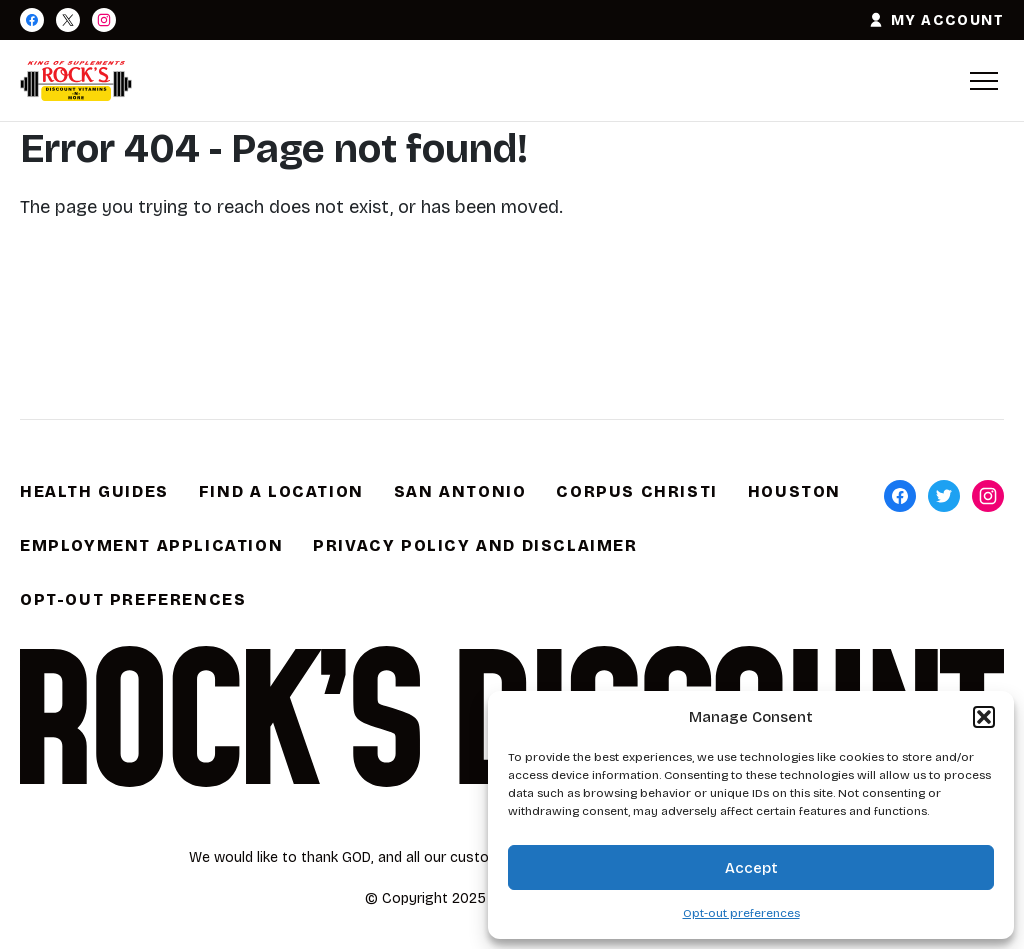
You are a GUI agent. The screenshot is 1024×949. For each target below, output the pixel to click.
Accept (751, 868)
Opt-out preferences (741, 913)
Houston (794, 491)
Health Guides (94, 491)
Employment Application (151, 545)
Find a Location (281, 491)
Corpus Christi (636, 491)
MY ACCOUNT (936, 20)
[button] (984, 717)
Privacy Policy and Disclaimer (475, 545)
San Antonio (460, 491)
